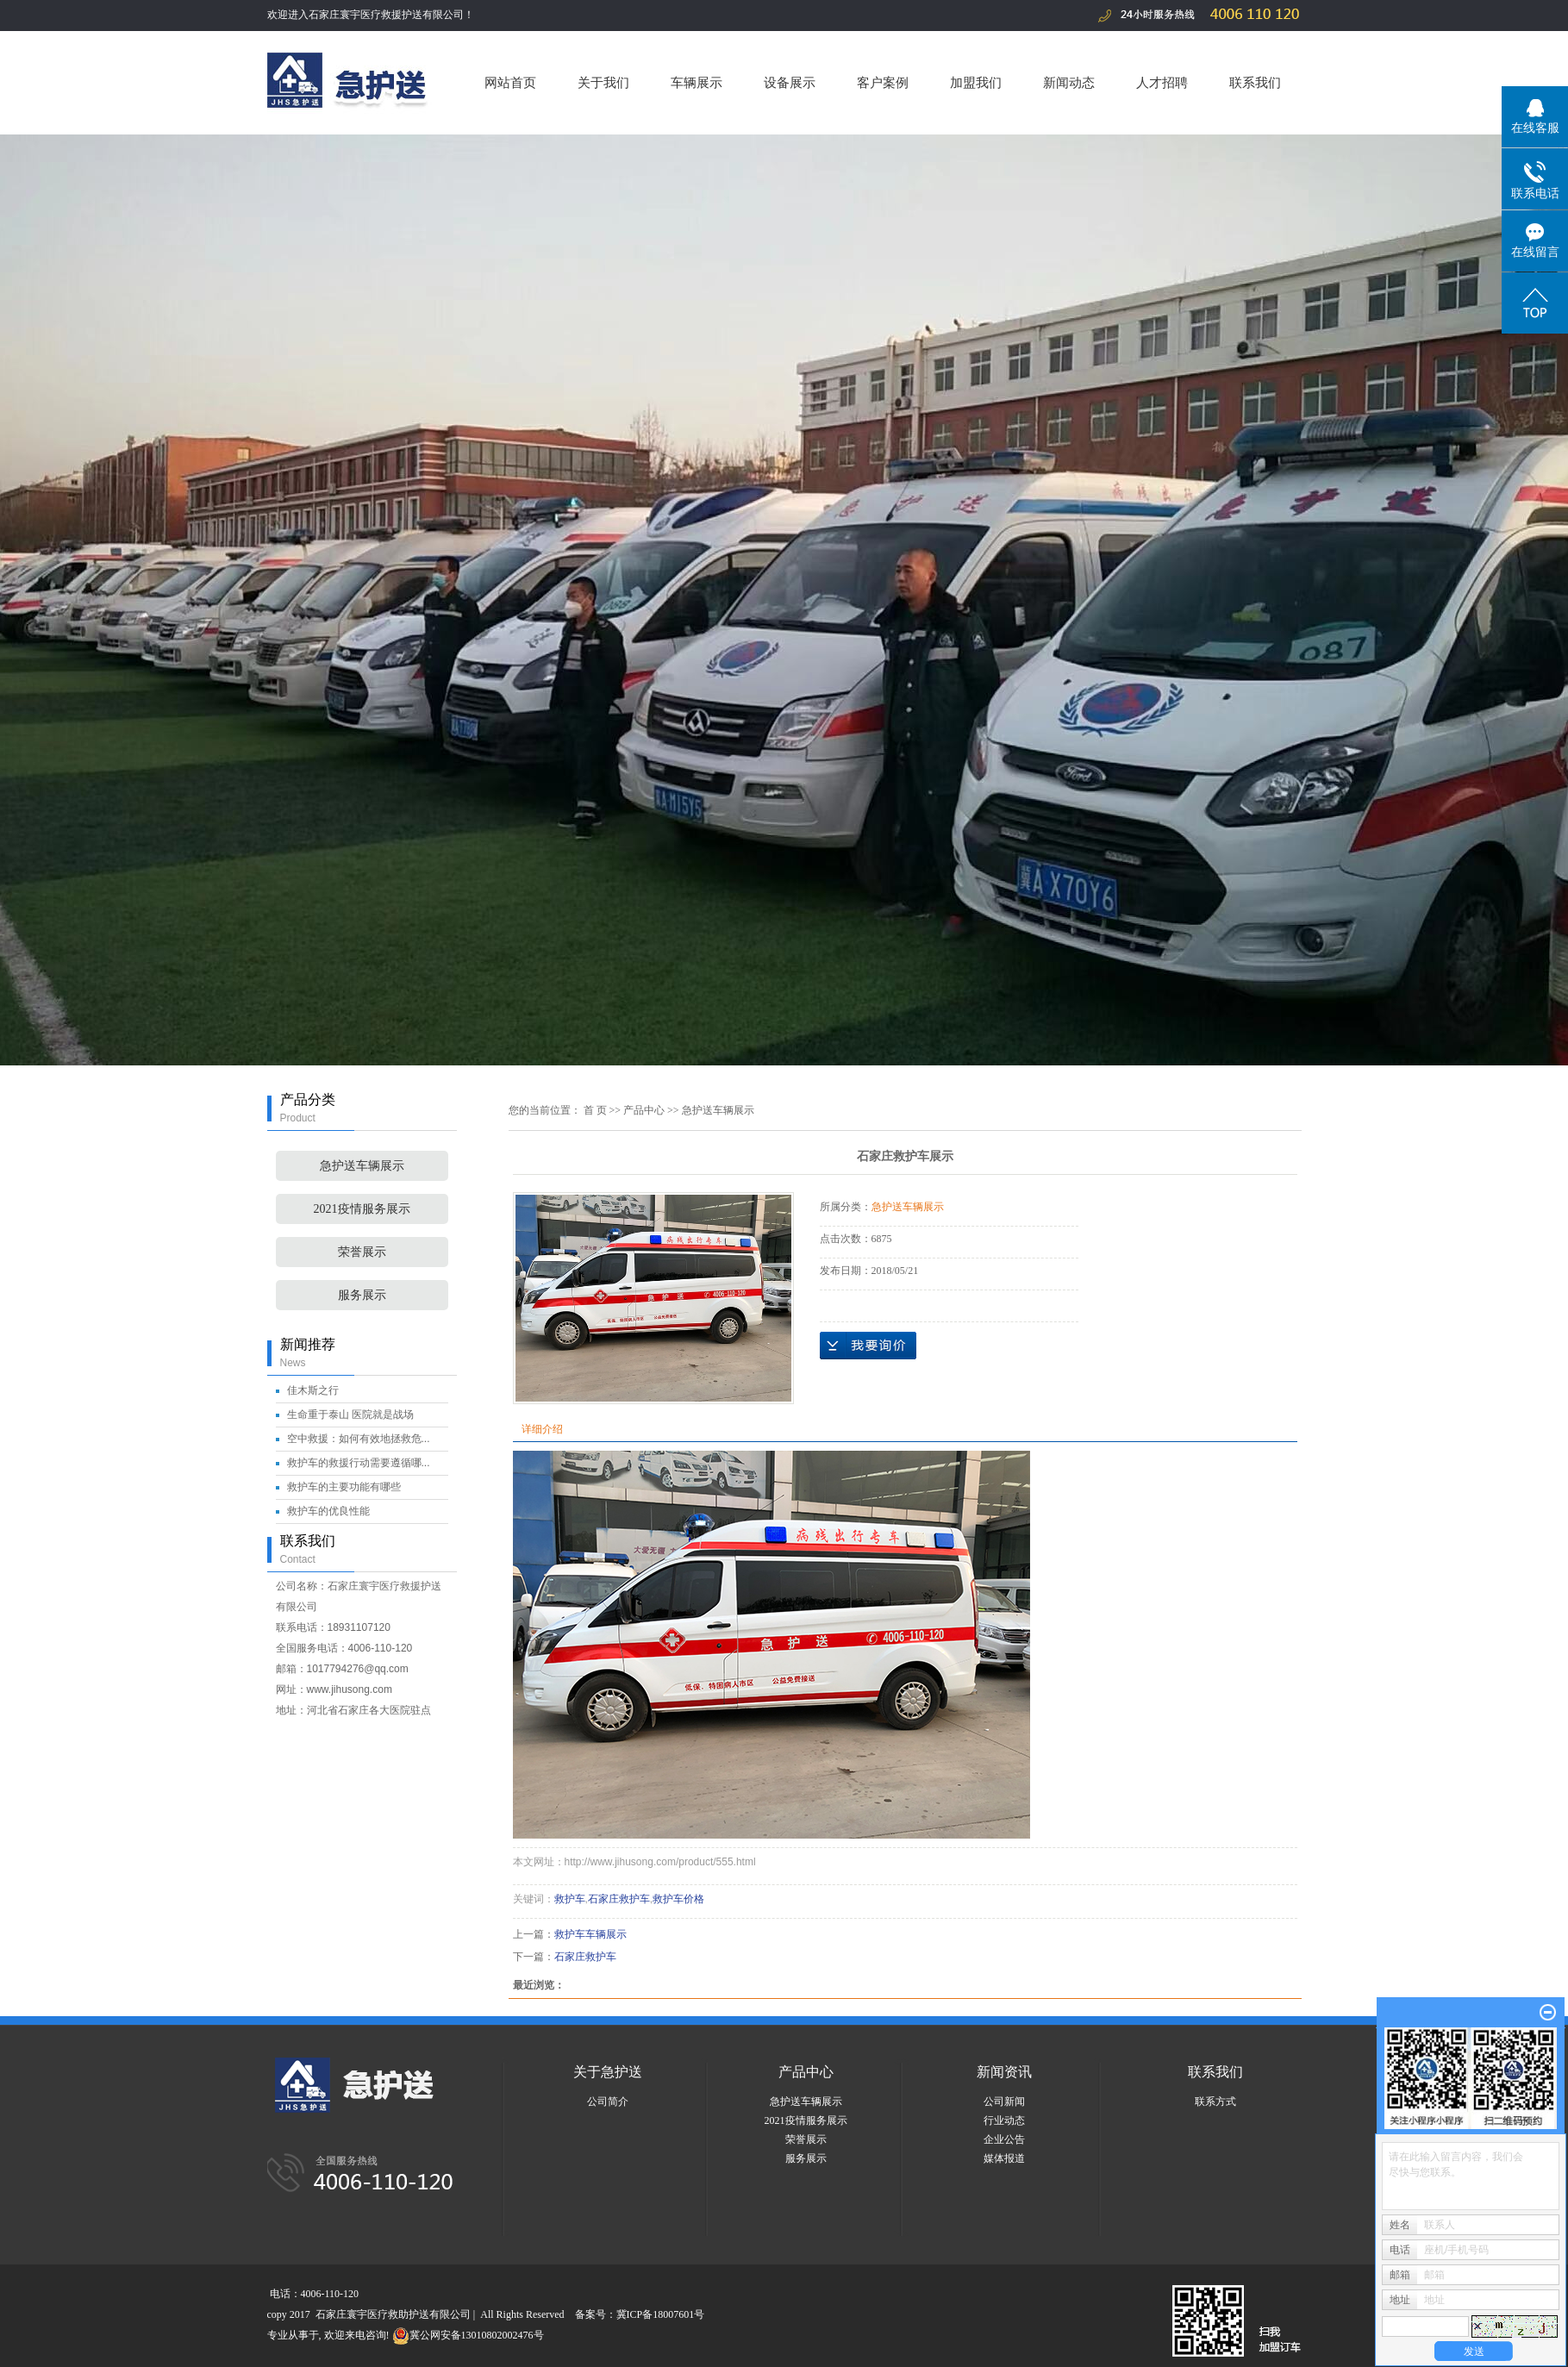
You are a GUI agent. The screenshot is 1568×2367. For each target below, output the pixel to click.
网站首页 (510, 82)
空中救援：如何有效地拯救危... (358, 1439)
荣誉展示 (362, 1252)
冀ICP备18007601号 (660, 2314)
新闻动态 (1069, 82)
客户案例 (883, 82)
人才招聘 (1162, 82)
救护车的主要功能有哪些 (344, 1487)
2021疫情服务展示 (362, 1208)
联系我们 (1255, 82)
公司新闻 (1004, 2101)
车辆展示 (696, 82)
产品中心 (644, 1110)
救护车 (569, 1899)
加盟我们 (976, 82)
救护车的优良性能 (328, 1511)
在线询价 (868, 1345)
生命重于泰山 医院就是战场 (350, 1414)
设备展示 (789, 82)
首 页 (595, 1110)
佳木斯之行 (313, 1390)
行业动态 (1004, 2120)
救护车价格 (678, 1899)
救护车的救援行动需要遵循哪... (358, 1463)
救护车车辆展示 (590, 1934)
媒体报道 (1004, 2158)
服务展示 (362, 1295)
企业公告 (1004, 2139)
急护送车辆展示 (362, 1165)
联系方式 (1215, 2101)
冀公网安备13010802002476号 (468, 2335)
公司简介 (607, 2101)
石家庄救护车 (619, 1899)
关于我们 (603, 82)
